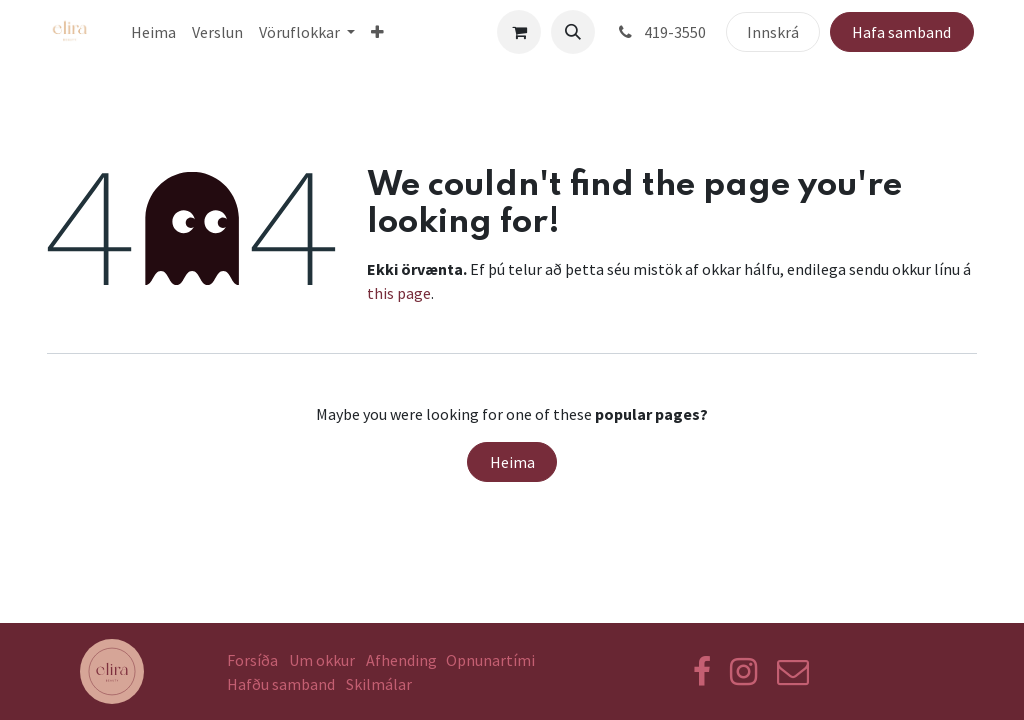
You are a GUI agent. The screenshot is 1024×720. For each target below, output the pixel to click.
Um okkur (322, 660)
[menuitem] (153, 32)
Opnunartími (490, 660)
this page (399, 293)
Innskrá (773, 32)
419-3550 (660, 32)
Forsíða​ (252, 660)
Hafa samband (901, 32)
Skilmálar (382, 684)
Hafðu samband (281, 684)
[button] (573, 32)
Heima (512, 462)
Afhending (401, 660)
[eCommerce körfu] (519, 32)
